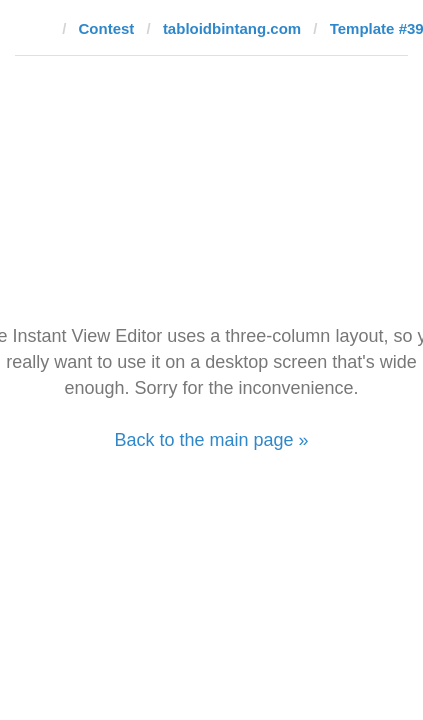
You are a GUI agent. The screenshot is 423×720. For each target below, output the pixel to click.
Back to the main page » (211, 440)
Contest (107, 28)
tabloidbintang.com (232, 28)
